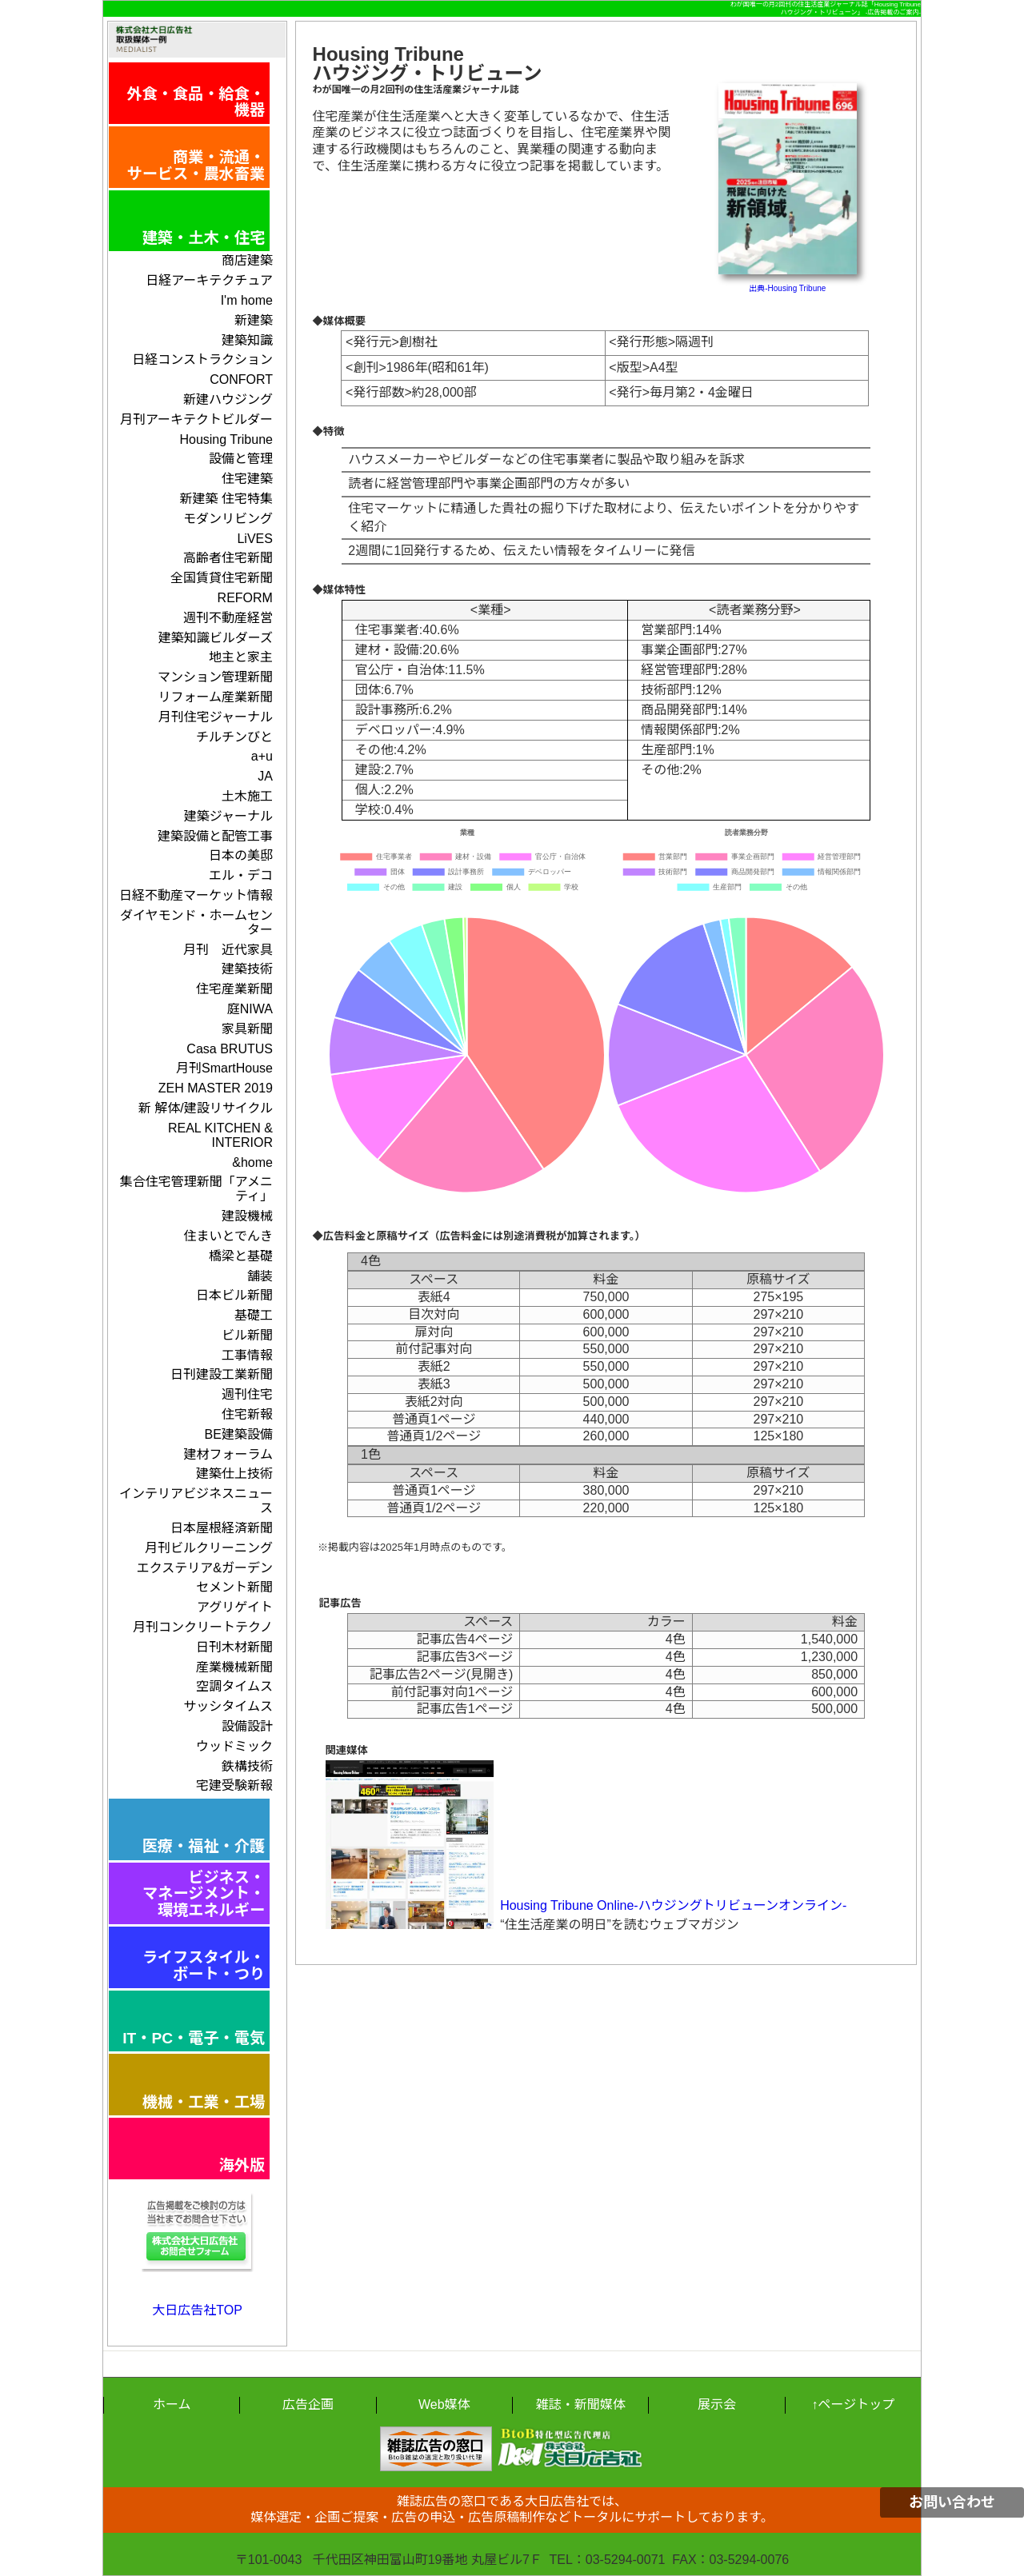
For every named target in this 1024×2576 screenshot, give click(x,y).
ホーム (172, 2404)
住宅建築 (247, 478)
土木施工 (247, 796)
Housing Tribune (226, 439)
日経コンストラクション (202, 359)
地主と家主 (241, 657)
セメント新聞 (234, 1587)
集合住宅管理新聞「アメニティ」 (196, 1189)
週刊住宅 (247, 1394)
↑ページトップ (852, 2404)
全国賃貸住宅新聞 (221, 578)
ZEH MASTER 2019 (215, 1088)
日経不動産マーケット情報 (196, 895)
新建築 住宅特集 (225, 498)
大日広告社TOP (197, 2310)
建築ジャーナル (228, 816)
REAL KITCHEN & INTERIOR (220, 1135)
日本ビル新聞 (234, 1295)
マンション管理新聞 (215, 677)
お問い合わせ (952, 2502)
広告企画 (308, 2404)
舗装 (260, 1276)
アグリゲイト (235, 1607)
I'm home (247, 300)
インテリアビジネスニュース (196, 1501)
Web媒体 (444, 2404)
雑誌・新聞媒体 (581, 2404)
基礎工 (253, 1315)
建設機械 (247, 1216)
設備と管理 (241, 458)
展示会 (717, 2404)
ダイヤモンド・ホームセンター (196, 923)
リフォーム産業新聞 (215, 697)
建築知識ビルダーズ (215, 638)
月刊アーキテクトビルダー (196, 419)
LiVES (254, 538)
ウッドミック (234, 1746)
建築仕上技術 (234, 1473)
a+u (262, 756)
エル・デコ (241, 875)
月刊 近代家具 (228, 950)
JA (265, 776)
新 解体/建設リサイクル (205, 1108)
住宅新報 (247, 1414)
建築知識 (247, 340)
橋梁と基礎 (241, 1256)
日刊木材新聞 (234, 1647)
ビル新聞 (247, 1335)
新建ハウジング (228, 399)
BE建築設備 (239, 1434)
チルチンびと (234, 737)
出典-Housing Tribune (787, 288)
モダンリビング (228, 518)
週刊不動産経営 (228, 618)
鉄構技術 (247, 1766)
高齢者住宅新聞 (228, 558)
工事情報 (247, 1355)
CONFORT (241, 379)
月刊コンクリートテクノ (203, 1627)
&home (252, 1162)
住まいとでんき (228, 1236)
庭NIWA (250, 1009)
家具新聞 (247, 1029)
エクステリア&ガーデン (205, 1568)
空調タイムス (234, 1686)
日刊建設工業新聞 (221, 1374)
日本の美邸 (241, 855)
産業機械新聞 (234, 1667)
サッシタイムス (228, 1706)
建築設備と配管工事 (215, 836)
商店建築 (247, 260)
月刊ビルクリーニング (209, 1548)
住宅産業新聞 (234, 989)
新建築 (253, 320)
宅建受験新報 (234, 1785)
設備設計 (247, 1726)
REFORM (245, 598)
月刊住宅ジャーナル (215, 717)
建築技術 (247, 969)
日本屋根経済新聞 (221, 1528)
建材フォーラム (228, 1454)
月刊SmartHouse (224, 1068)
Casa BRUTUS (229, 1049)
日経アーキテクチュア (209, 280)
